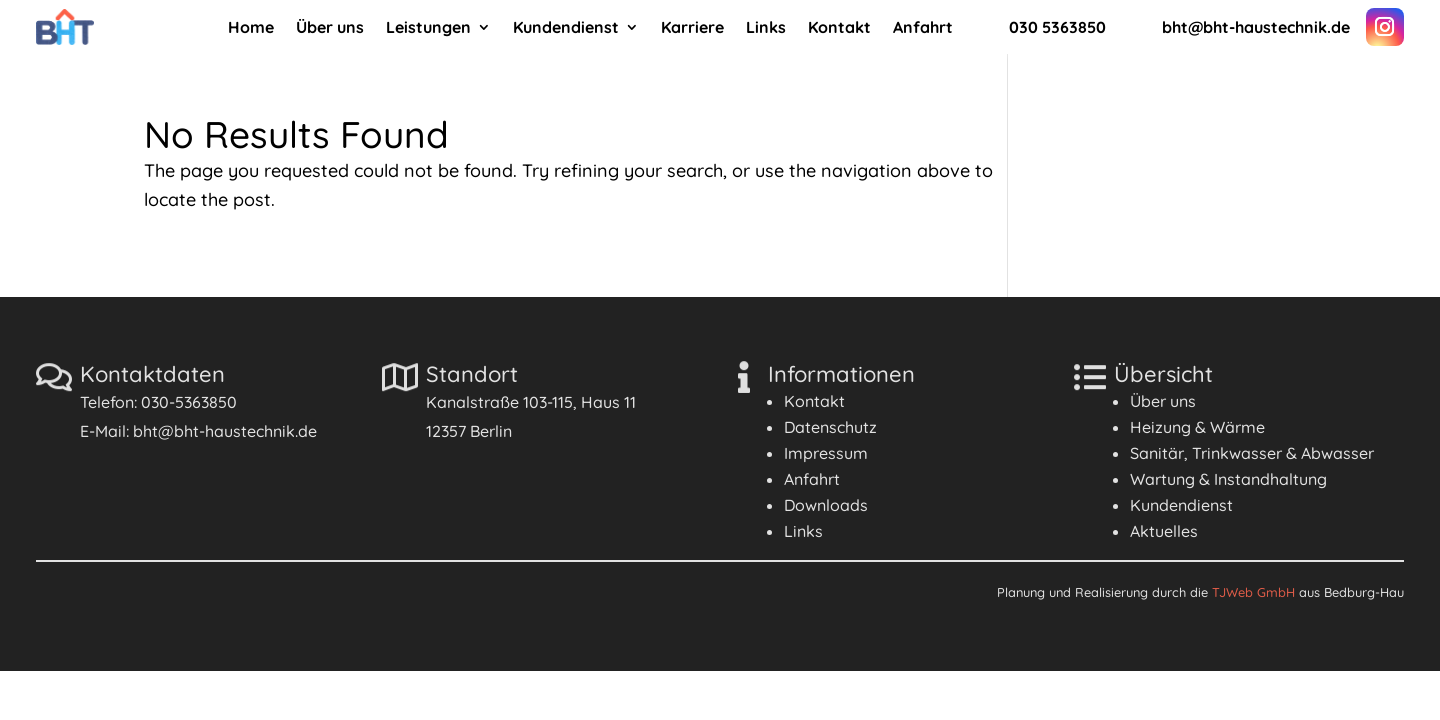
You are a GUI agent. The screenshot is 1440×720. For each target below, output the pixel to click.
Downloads (826, 505)
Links (766, 28)
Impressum (826, 453)
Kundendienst (566, 28)
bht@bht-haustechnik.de (225, 431)
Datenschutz (830, 427)
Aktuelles (1164, 531)
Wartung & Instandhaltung (1228, 479)
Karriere (692, 28)
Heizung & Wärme (1197, 427)
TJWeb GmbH (1253, 592)
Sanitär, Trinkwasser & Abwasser (1252, 453)
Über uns (330, 28)
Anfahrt (923, 28)
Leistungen (428, 28)
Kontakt (839, 28)
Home (251, 28)
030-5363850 (189, 402)
